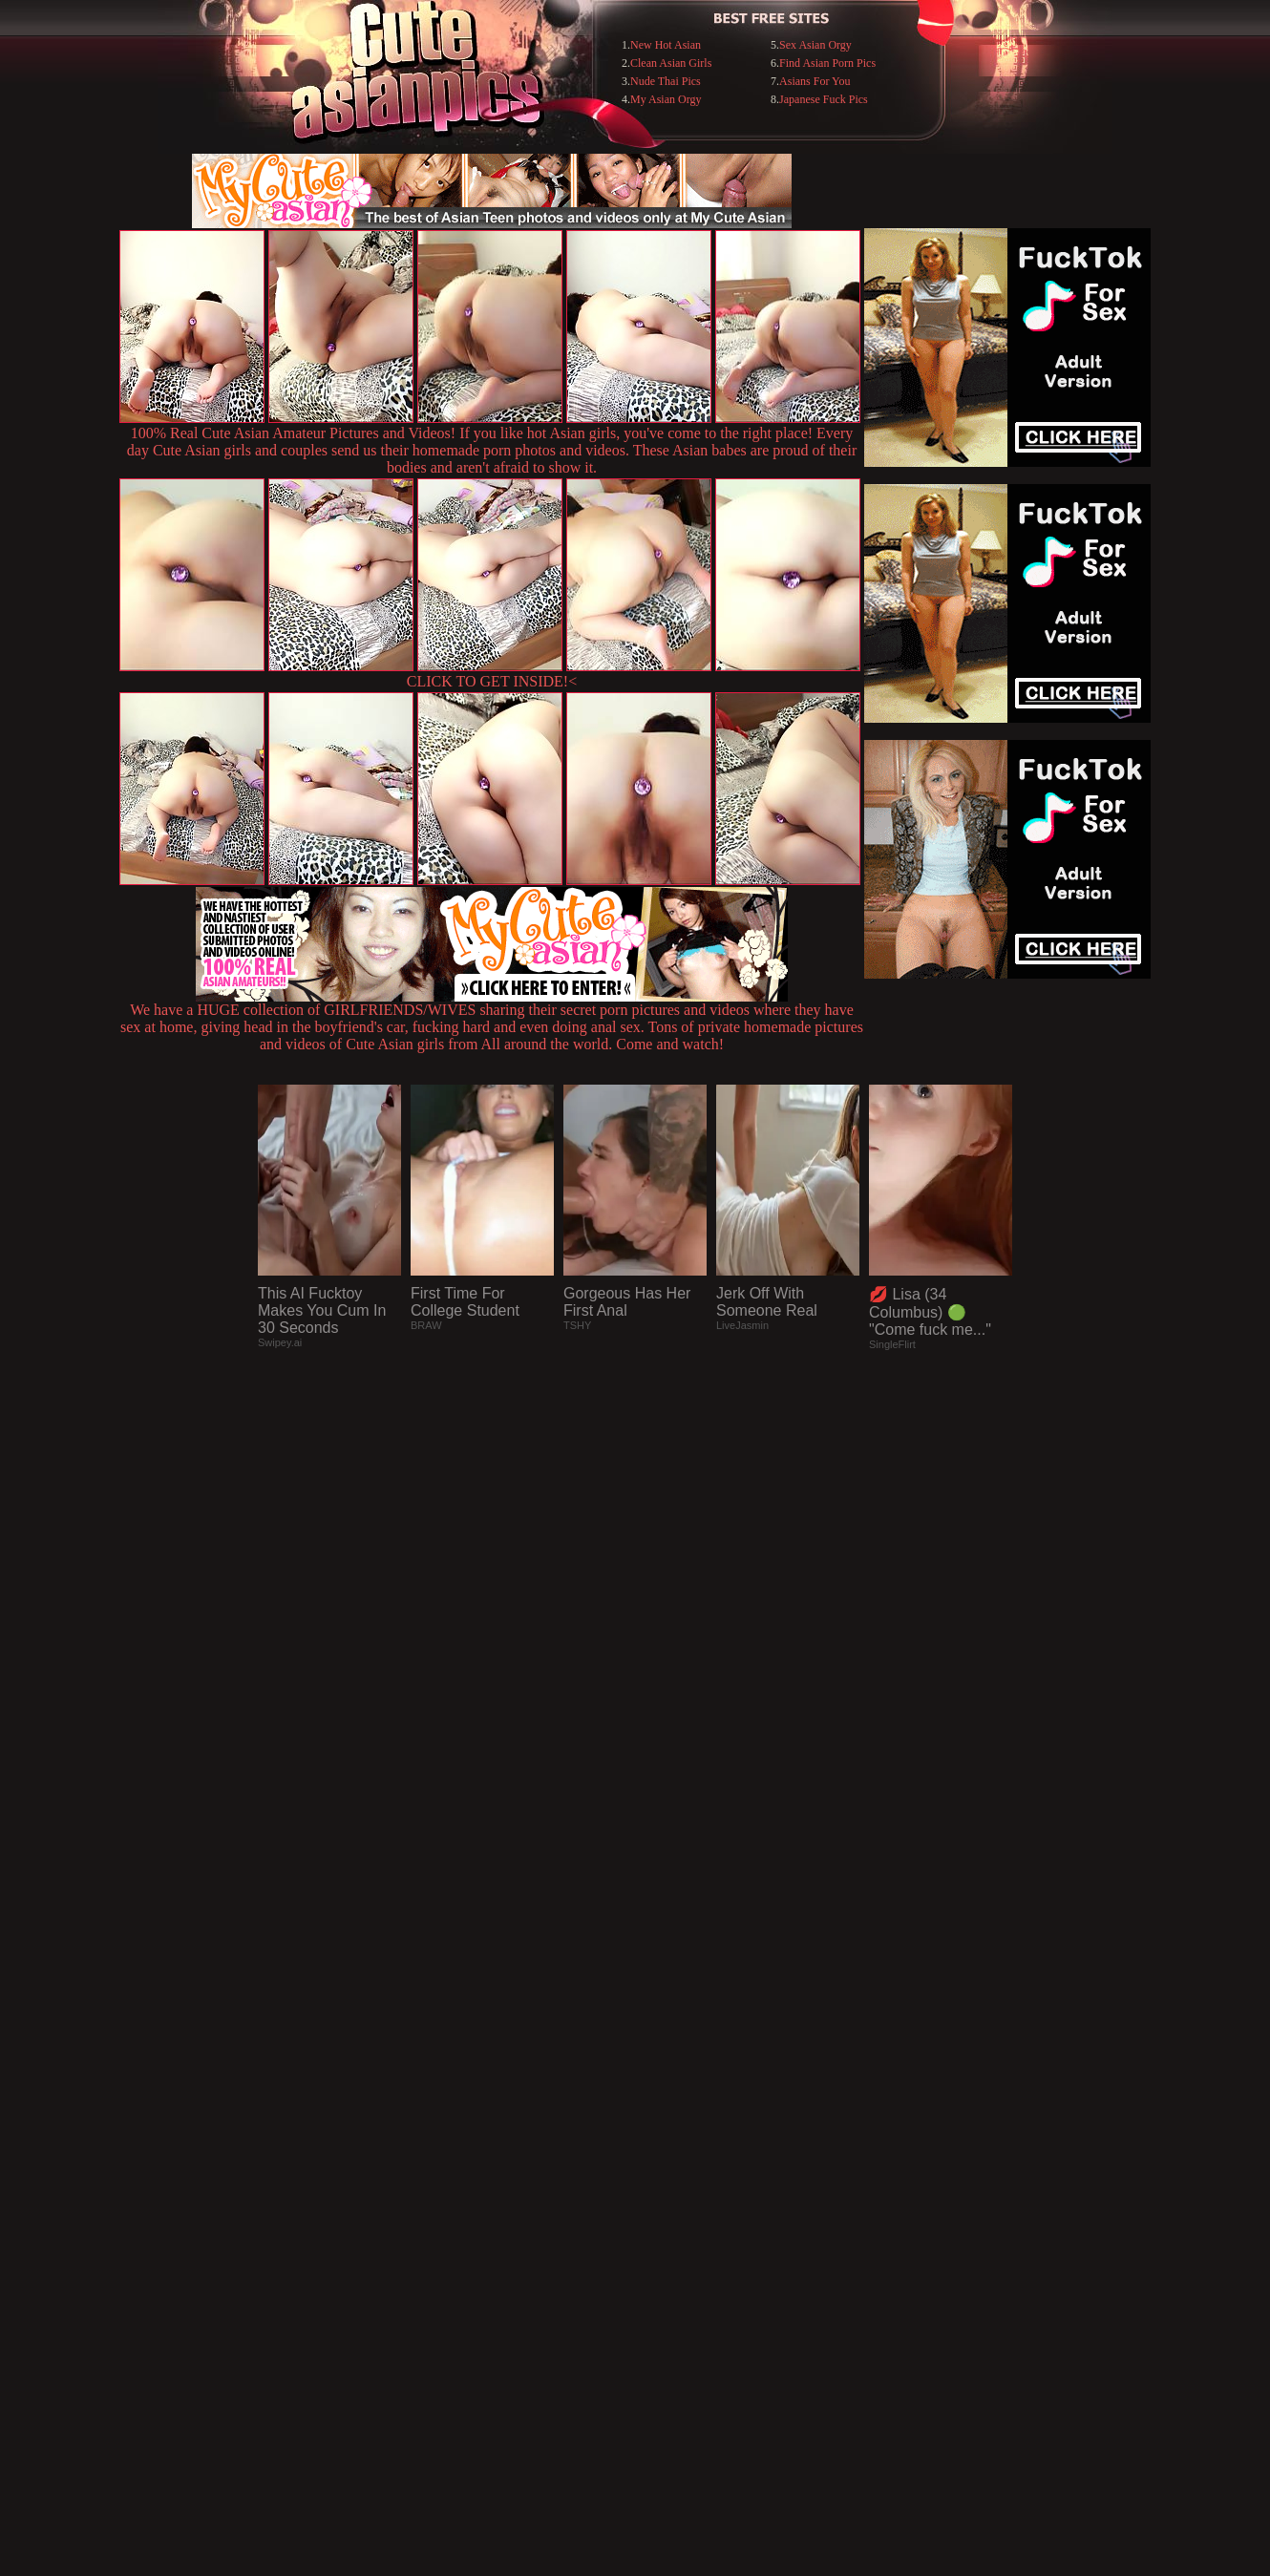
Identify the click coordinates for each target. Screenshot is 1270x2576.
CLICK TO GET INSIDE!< (492, 681)
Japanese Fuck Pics (823, 99)
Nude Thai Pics (665, 81)
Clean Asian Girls (670, 63)
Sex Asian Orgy (815, 45)
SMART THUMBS (669, 2185)
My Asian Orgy (665, 99)
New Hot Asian (665, 45)
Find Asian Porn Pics (827, 63)
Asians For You (814, 81)
